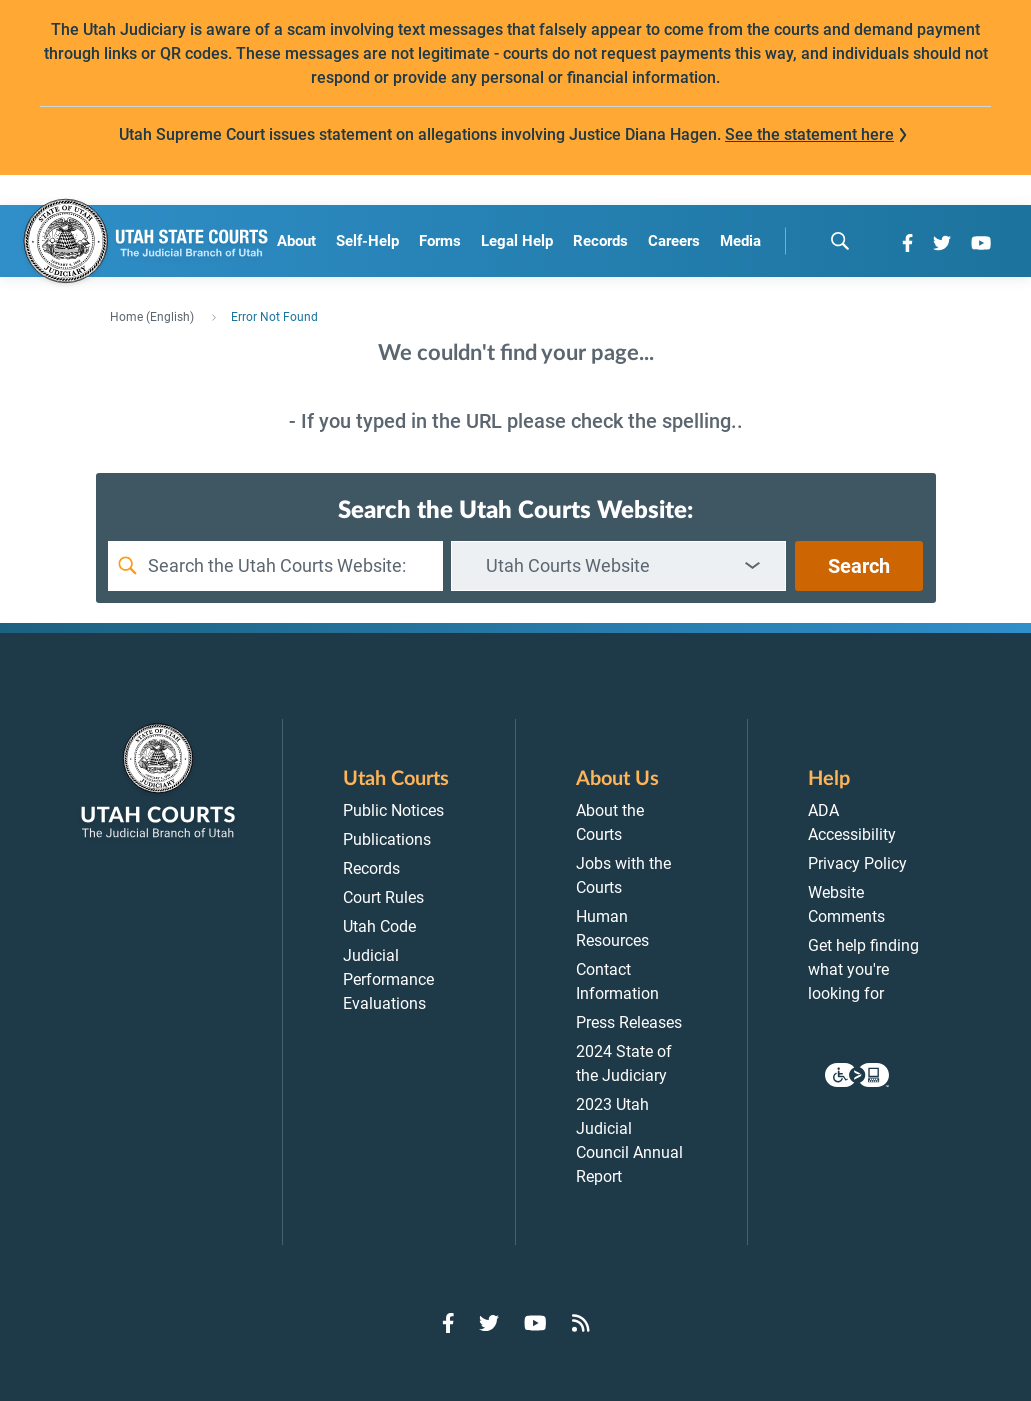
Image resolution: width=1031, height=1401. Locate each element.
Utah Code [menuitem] (379, 926)
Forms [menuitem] (440, 241)
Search (859, 566)
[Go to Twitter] (942, 243)
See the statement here (809, 134)
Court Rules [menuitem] (383, 897)
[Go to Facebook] (907, 243)
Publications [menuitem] (387, 839)
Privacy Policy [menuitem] (857, 863)
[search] (840, 241)
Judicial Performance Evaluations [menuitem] (388, 979)
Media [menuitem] (740, 241)
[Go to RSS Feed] (581, 1323)
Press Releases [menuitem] (629, 1022)
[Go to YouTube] (981, 243)
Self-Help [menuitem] (367, 241)
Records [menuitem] (600, 241)
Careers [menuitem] (674, 241)
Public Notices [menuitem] (393, 810)
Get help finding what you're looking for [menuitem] (863, 969)
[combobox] (618, 566)
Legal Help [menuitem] (517, 241)
